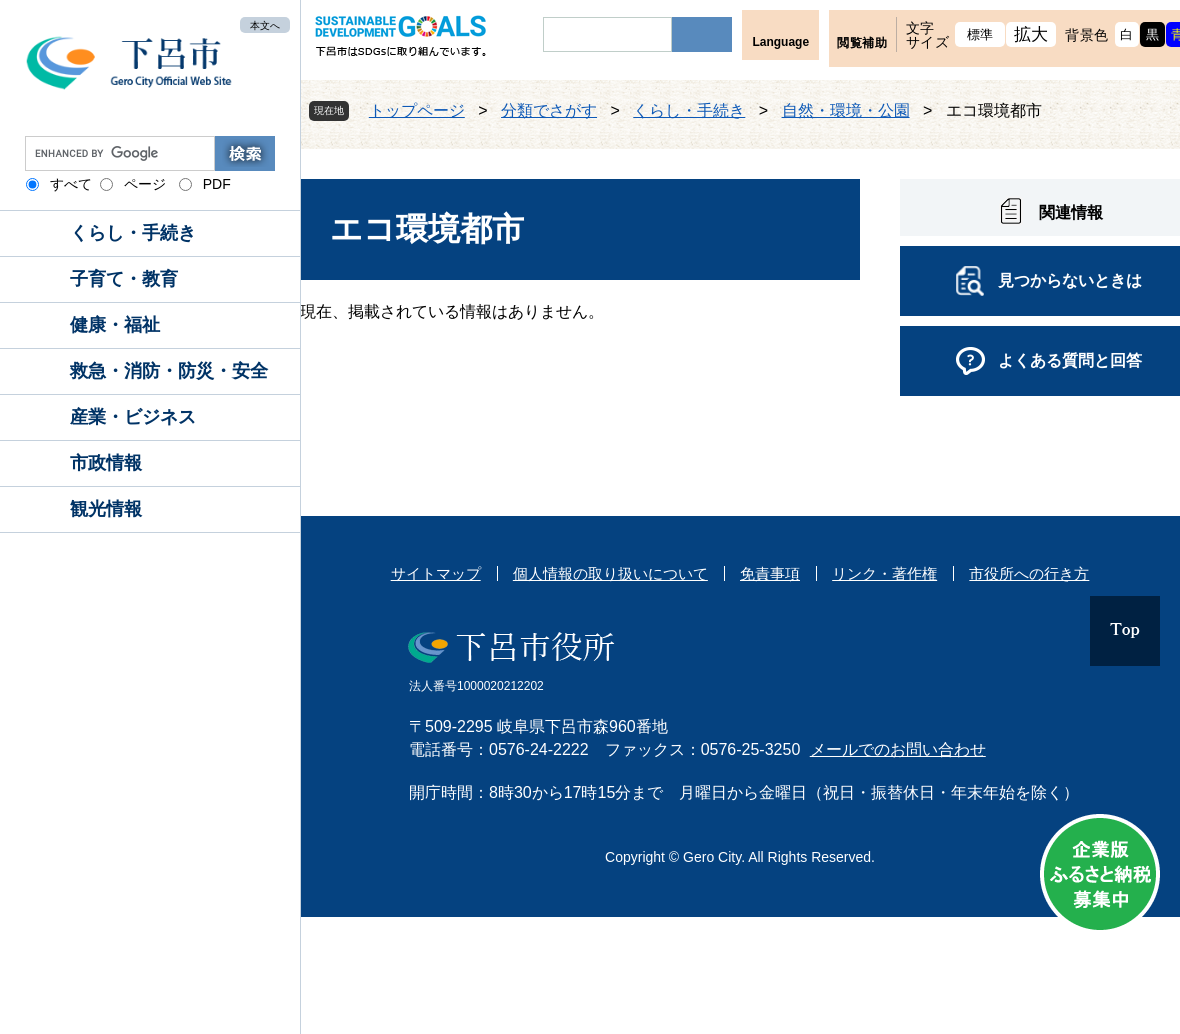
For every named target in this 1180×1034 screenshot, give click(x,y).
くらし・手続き (133, 233)
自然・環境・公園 (846, 110)
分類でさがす (549, 110)
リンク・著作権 (884, 573)
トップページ (417, 110)
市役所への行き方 (1029, 573)
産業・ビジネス (133, 417)
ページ (145, 184)
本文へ (265, 24)
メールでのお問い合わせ (898, 749)
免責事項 (770, 573)
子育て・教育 (124, 279)
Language (780, 42)
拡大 (1031, 34)
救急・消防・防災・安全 (169, 371)
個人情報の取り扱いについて (610, 573)
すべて (71, 184)
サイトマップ (436, 573)
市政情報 (106, 463)
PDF (217, 184)
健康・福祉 (115, 325)
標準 (980, 34)
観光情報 (106, 509)
